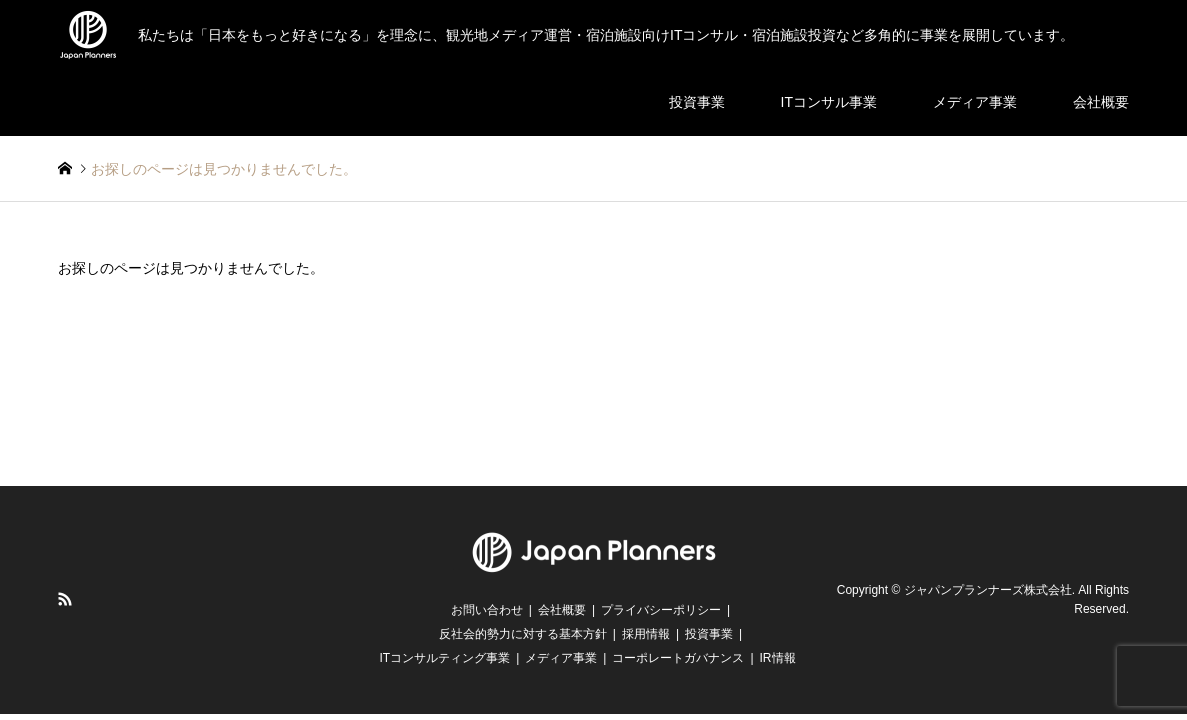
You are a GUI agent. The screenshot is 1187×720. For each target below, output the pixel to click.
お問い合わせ (487, 610)
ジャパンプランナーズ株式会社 (988, 590)
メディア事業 (975, 102)
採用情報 (646, 634)
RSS (65, 599)
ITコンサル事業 (829, 102)
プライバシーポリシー (661, 610)
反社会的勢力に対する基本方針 (523, 634)
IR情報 (778, 658)
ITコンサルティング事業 (444, 658)
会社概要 (1101, 102)
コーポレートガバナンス (678, 658)
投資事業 (697, 102)
